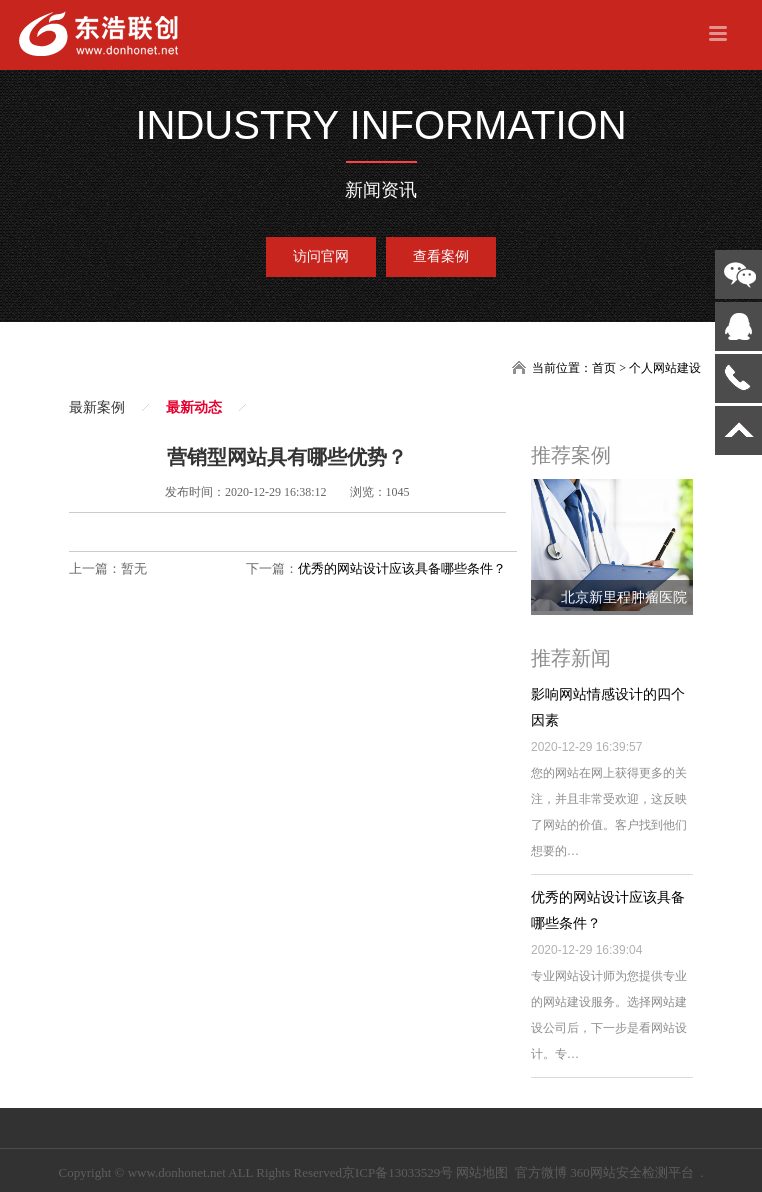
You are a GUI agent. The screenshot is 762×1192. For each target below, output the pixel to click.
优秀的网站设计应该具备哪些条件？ (402, 568)
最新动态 (194, 407)
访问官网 (321, 256)
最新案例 (97, 407)
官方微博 (541, 1172)
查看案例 (441, 256)
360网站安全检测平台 (632, 1172)
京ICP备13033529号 (397, 1172)
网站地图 (482, 1172)
